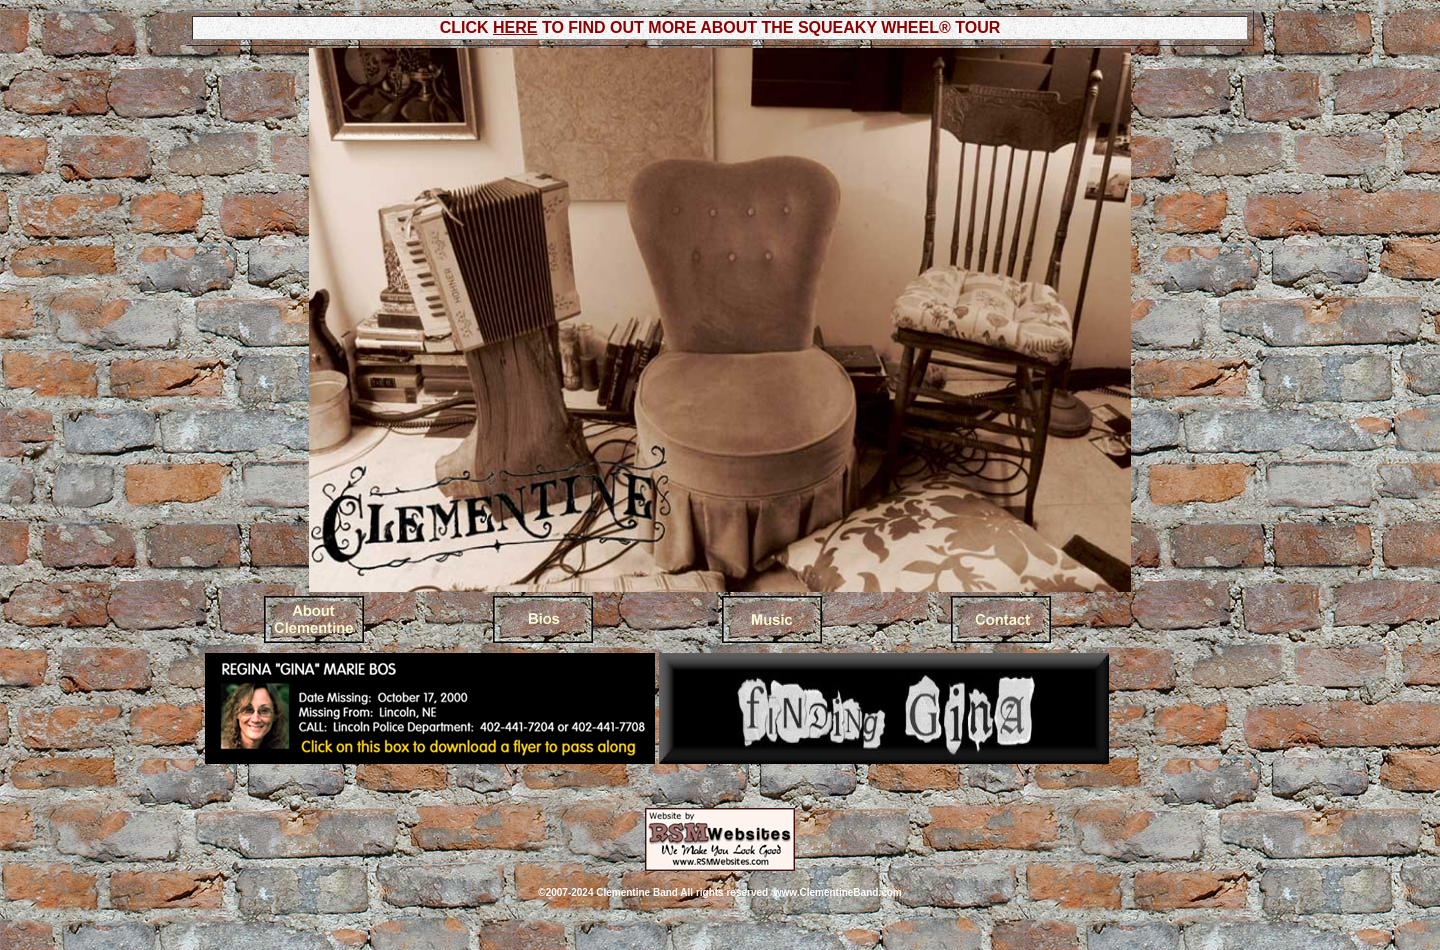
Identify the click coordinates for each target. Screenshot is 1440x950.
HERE (515, 27)
